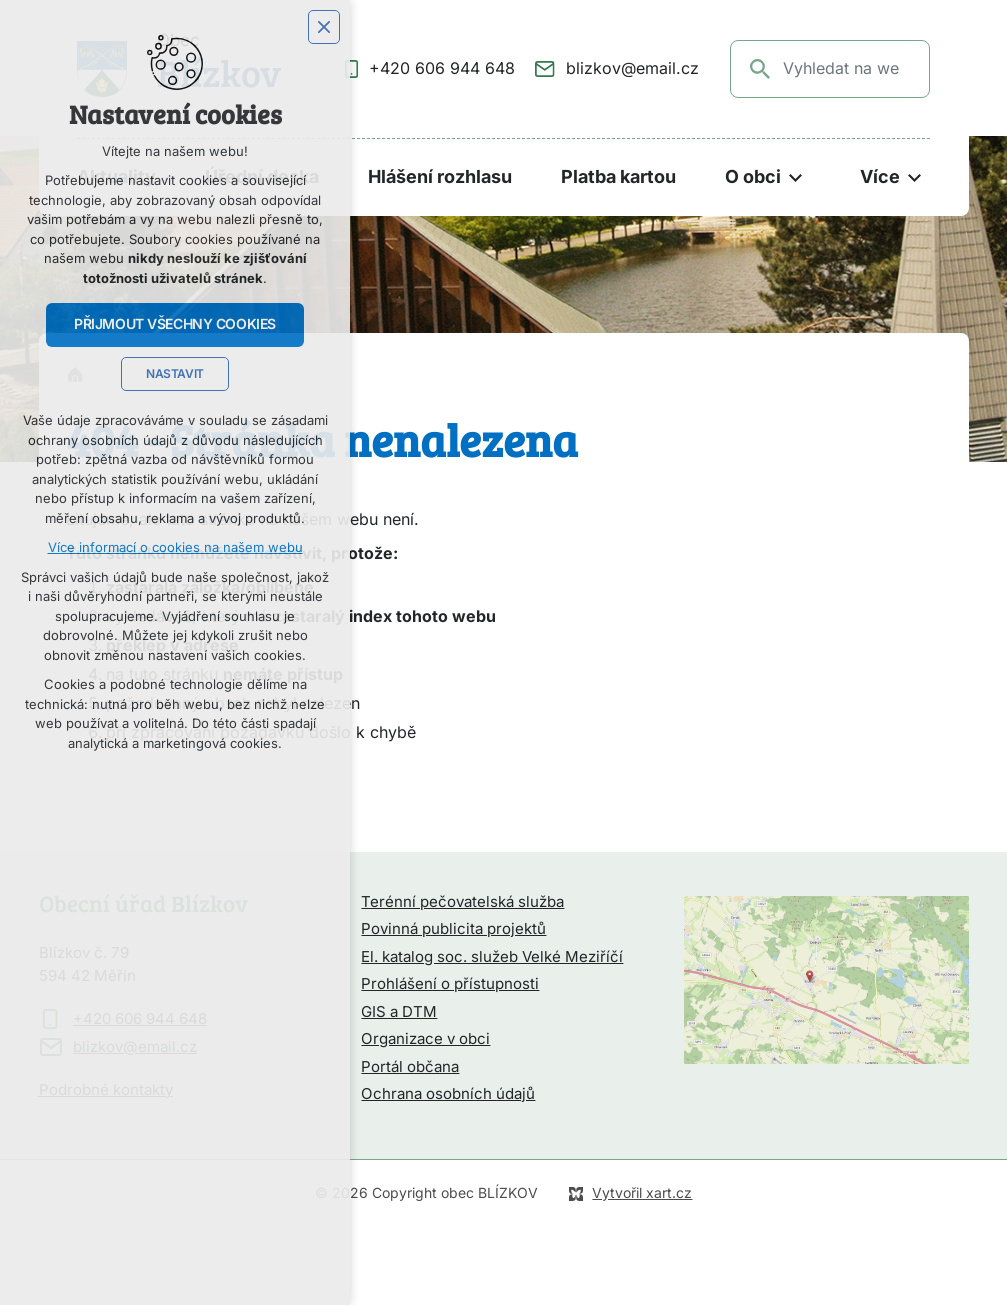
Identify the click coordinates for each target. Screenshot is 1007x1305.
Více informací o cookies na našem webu (175, 547)
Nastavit (175, 374)
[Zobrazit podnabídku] (796, 177)
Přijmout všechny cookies (175, 324)
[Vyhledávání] (761, 69)
